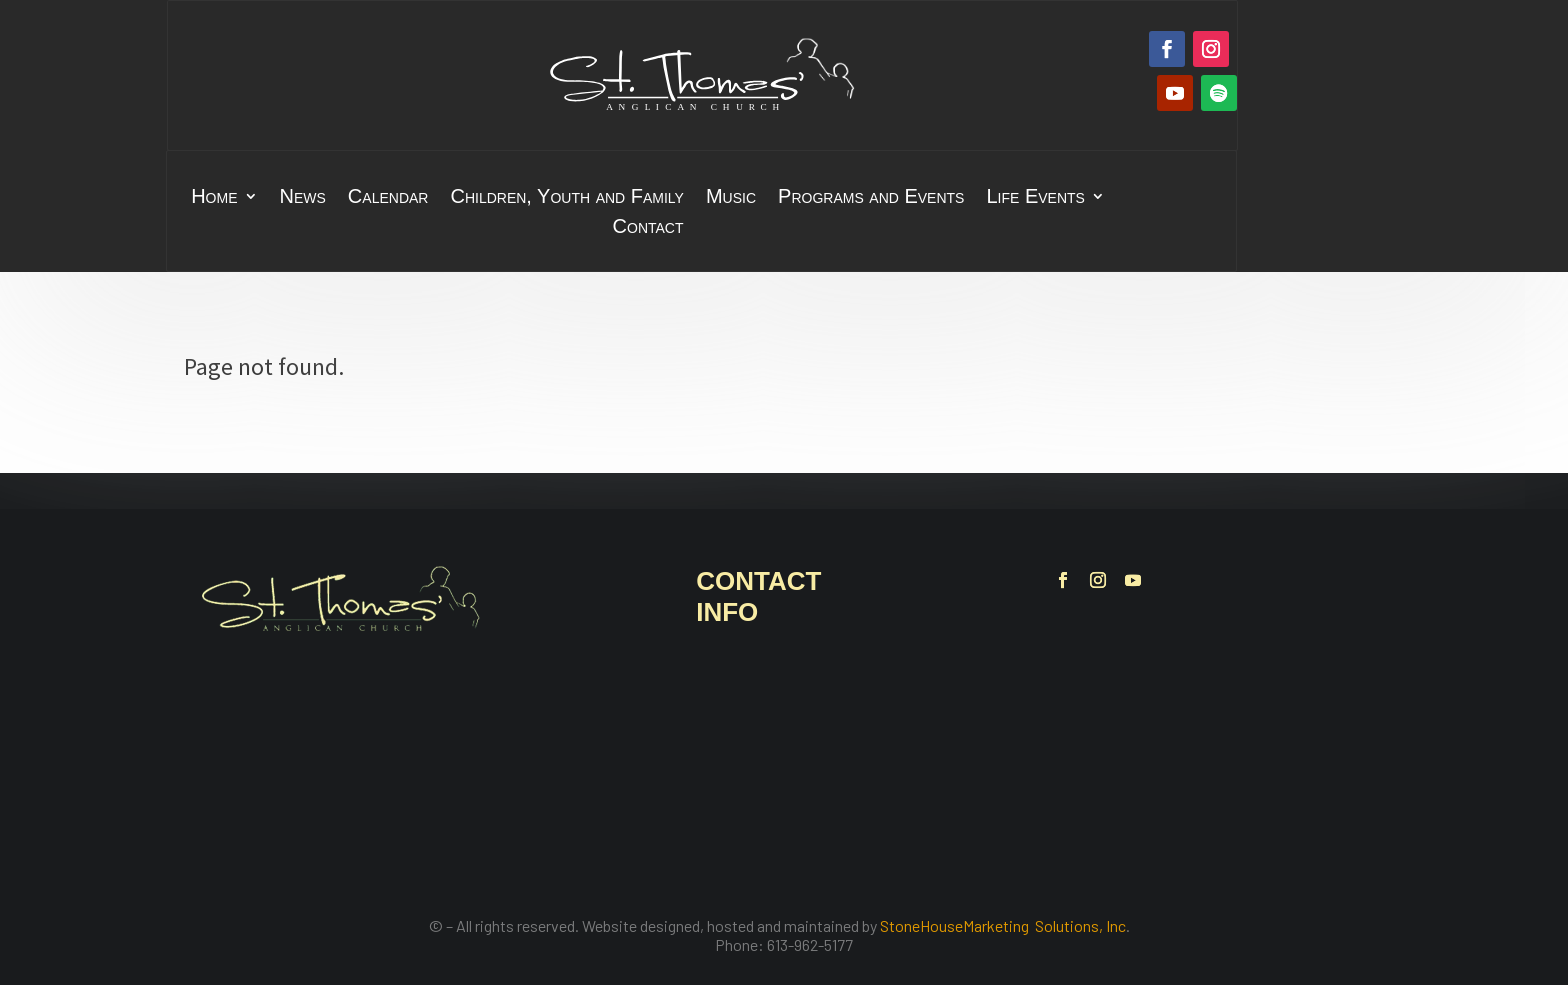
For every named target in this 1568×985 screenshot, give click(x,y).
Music (731, 198)
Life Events (1035, 198)
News (303, 198)
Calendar (388, 198)
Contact (648, 228)
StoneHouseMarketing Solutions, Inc (1003, 925)
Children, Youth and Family (567, 198)
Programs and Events (871, 198)
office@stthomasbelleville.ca (825, 787)
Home (214, 198)
